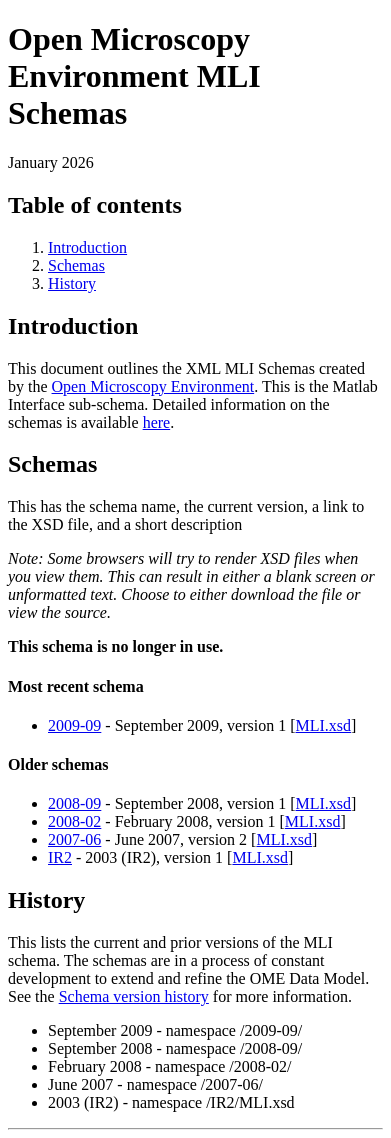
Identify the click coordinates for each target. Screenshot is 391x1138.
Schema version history (134, 996)
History (72, 283)
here (157, 422)
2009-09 (74, 725)
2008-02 (74, 821)
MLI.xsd (324, 725)
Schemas (76, 265)
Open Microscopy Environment (153, 386)
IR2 (60, 857)
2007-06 (74, 839)
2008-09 (74, 803)
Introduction (87, 247)
